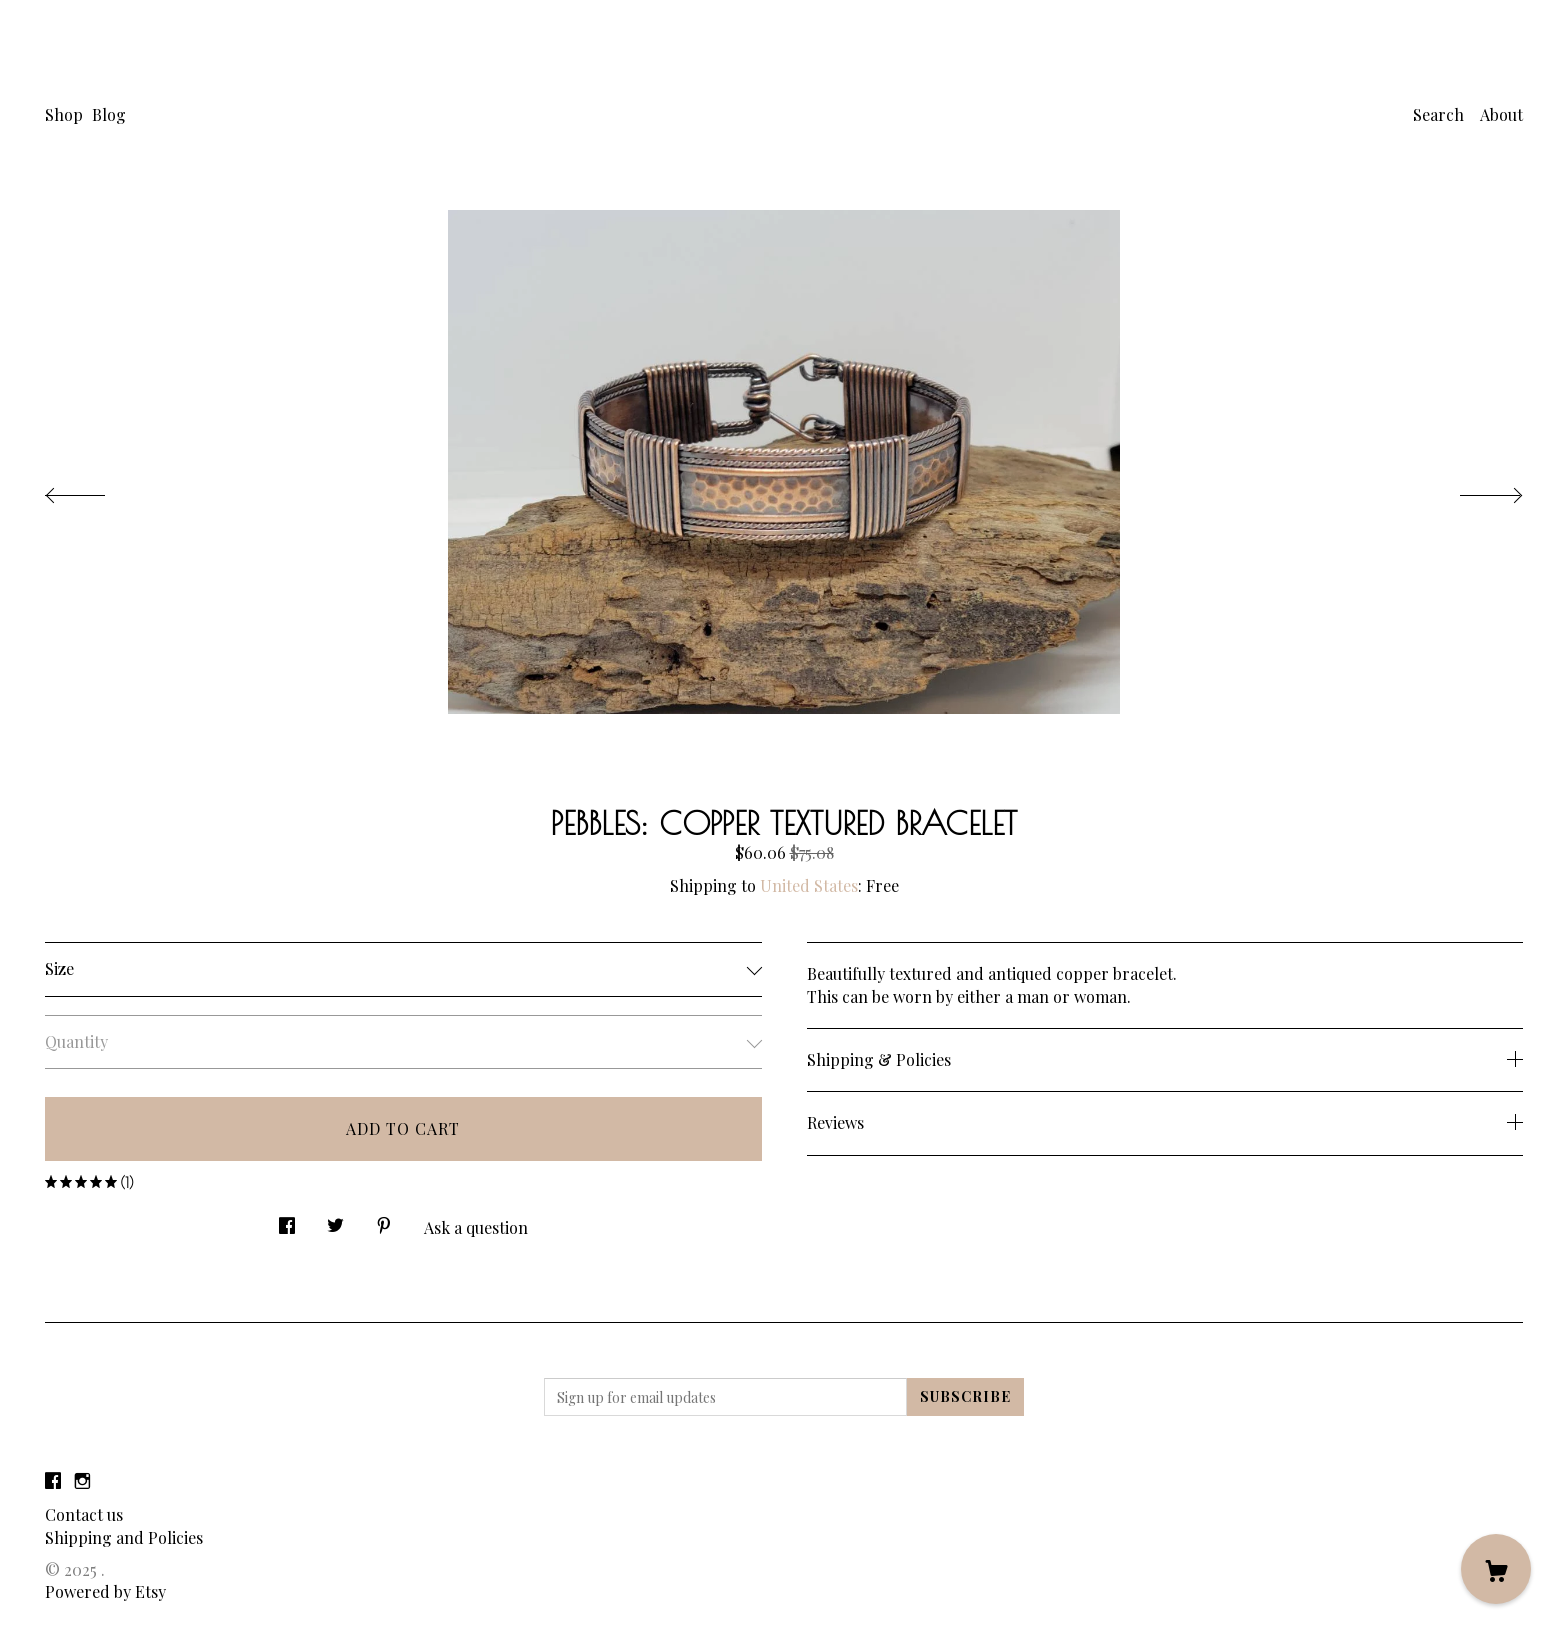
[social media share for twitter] (335, 1220)
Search (1438, 114)
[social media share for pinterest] (384, 1220)
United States (809, 885)
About (1501, 114)
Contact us (84, 1514)
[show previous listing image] (95, 490)
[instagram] (82, 1480)
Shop (64, 114)
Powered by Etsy (105, 1591)
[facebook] (53, 1480)
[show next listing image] (1473, 490)
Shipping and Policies (124, 1537)
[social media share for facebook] (287, 1220)
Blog (109, 114)
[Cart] (1496, 1569)
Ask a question (476, 1227)
